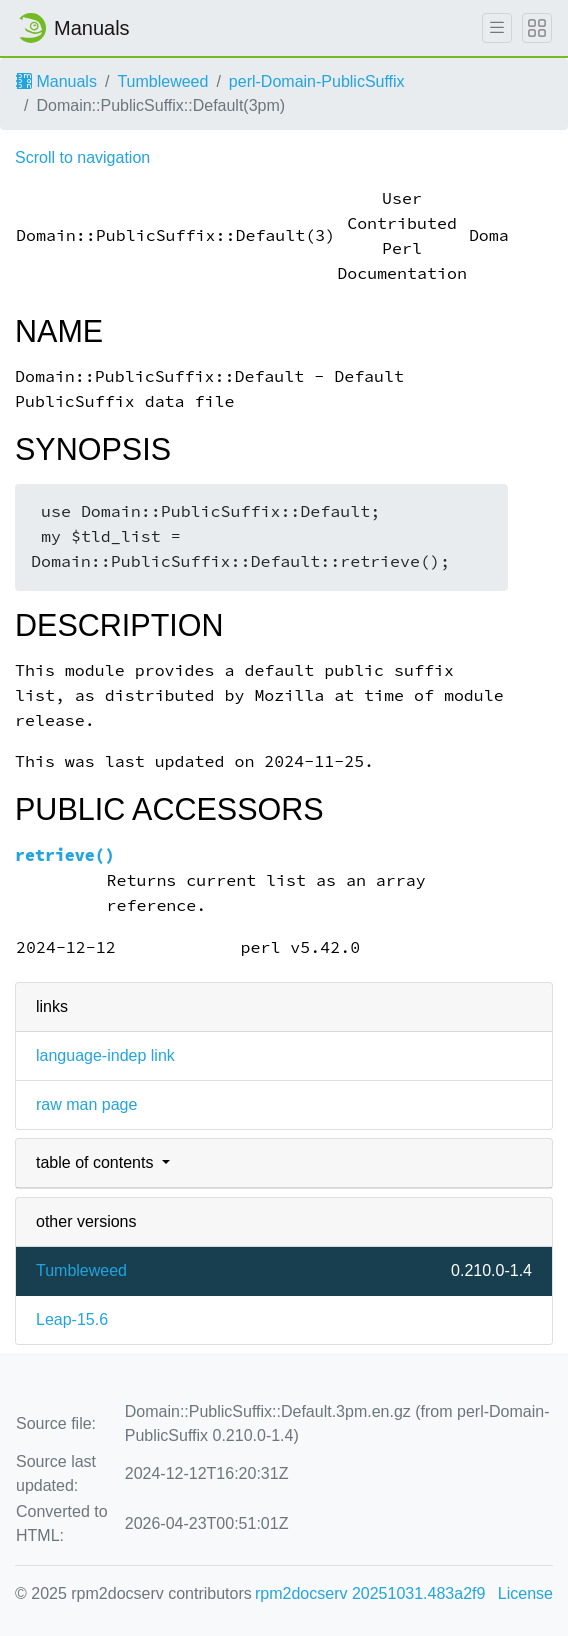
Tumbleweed (162, 81)
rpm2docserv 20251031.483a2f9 (370, 1593)
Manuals (56, 81)
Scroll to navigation (82, 157)
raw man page (86, 1104)
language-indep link (105, 1055)
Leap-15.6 (72, 1319)
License (525, 1593)
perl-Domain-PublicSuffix (317, 81)
